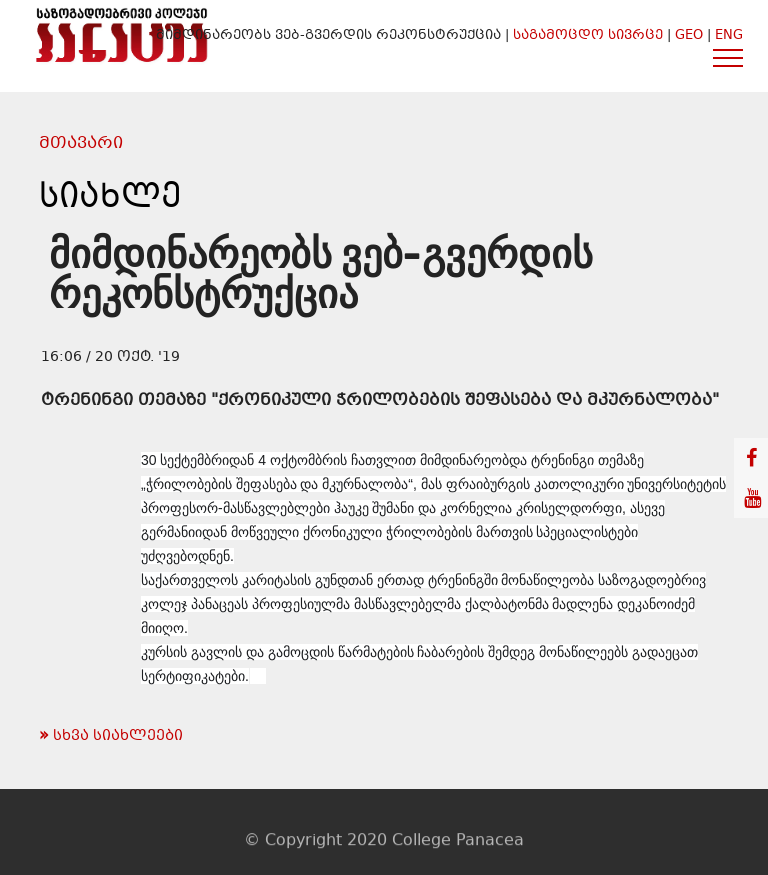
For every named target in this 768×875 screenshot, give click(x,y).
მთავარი (81, 143)
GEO (689, 36)
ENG (729, 36)
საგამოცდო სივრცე (590, 36)
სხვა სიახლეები (111, 736)
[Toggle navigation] (728, 57)
